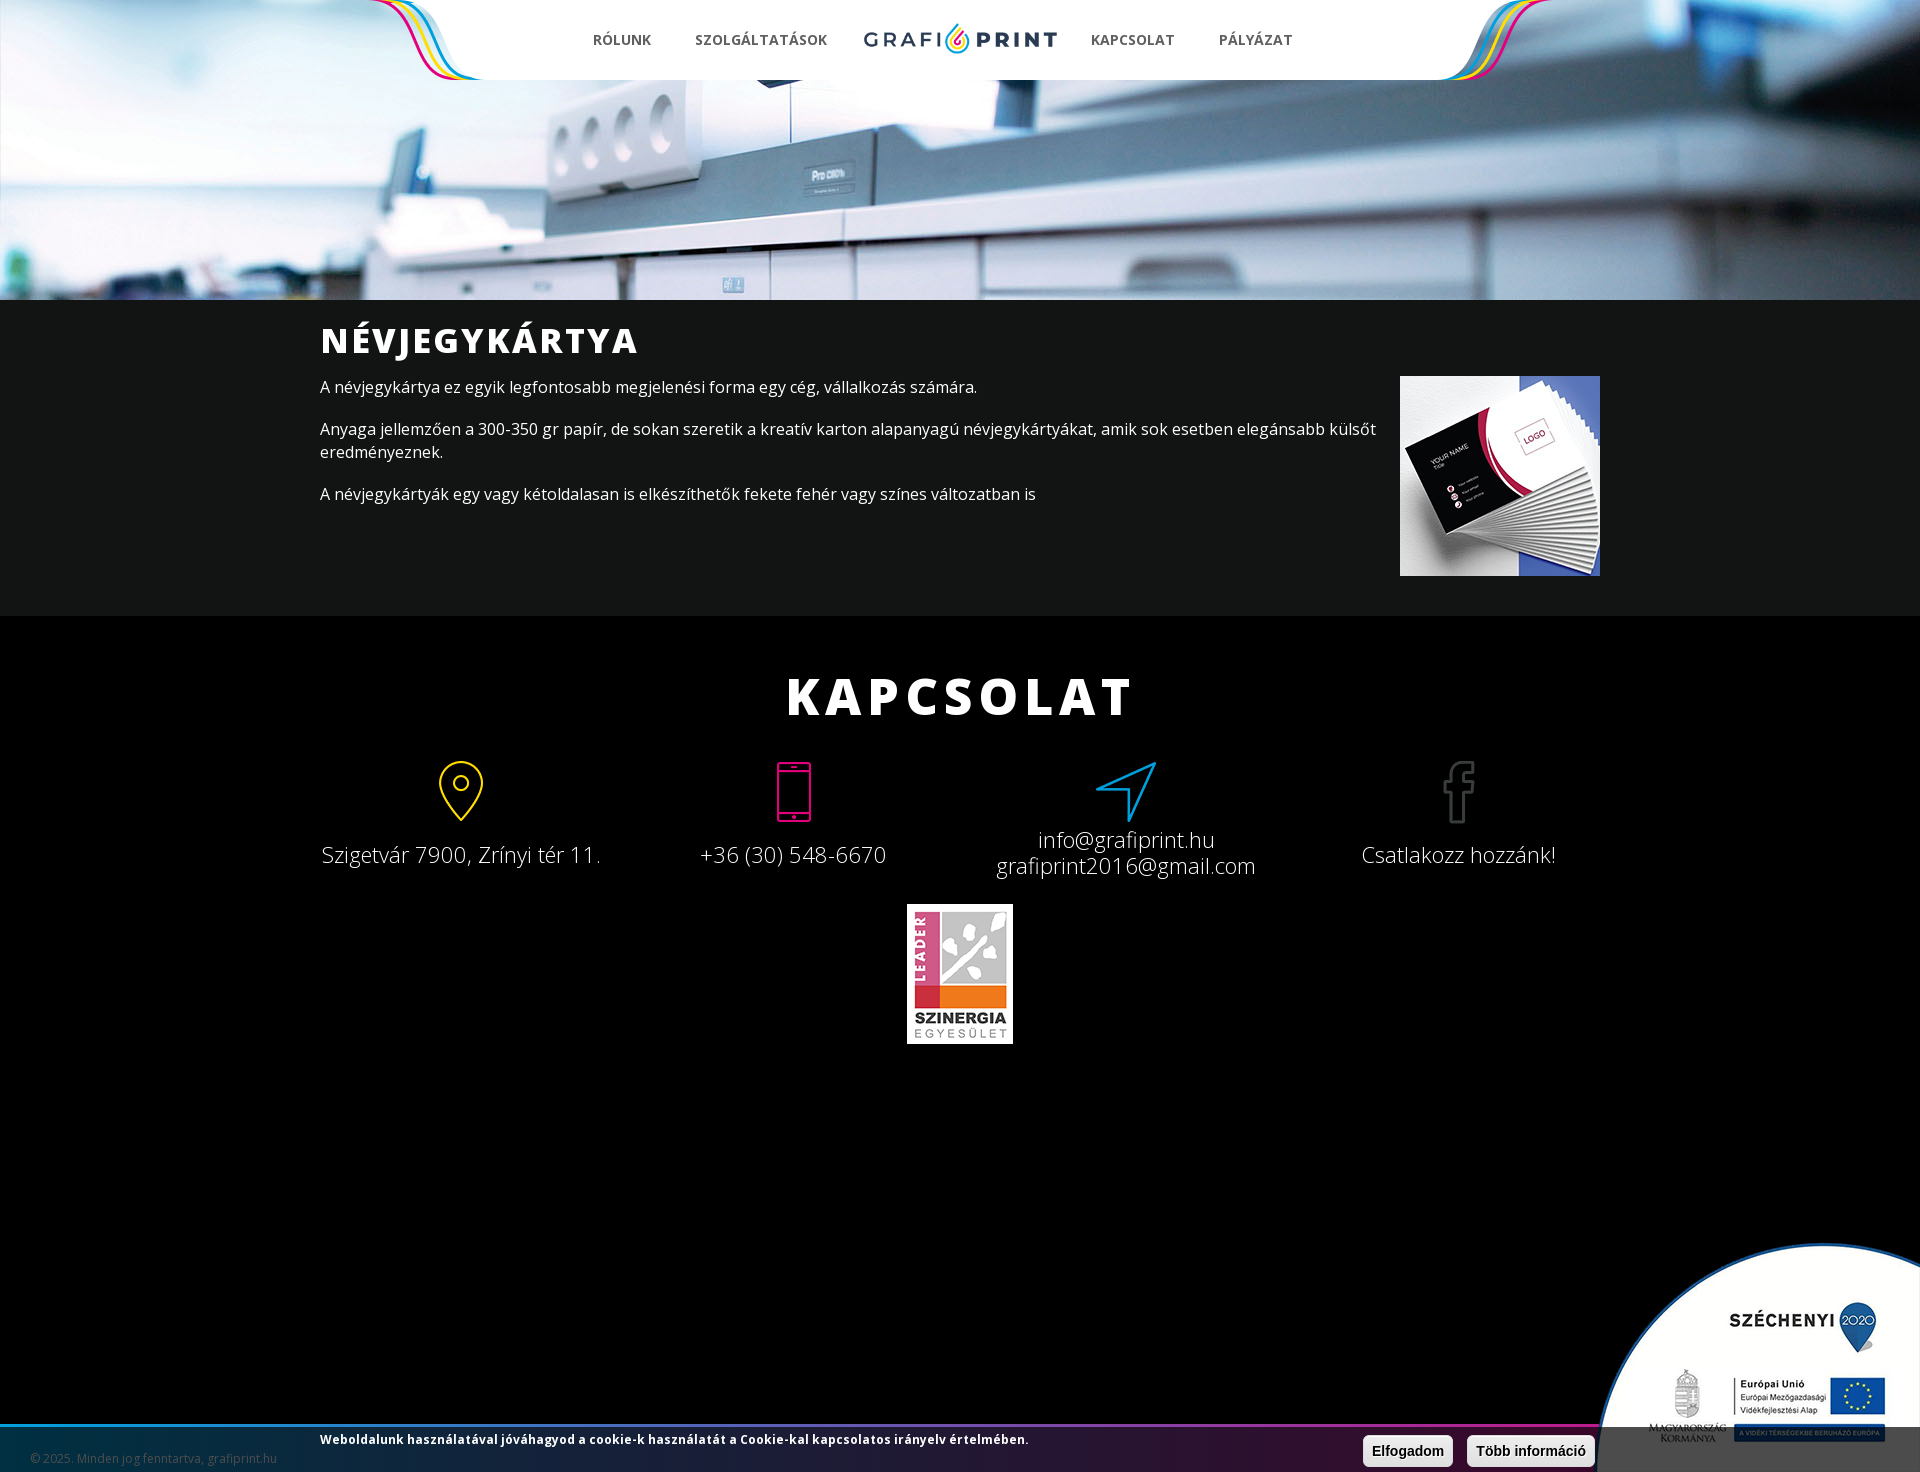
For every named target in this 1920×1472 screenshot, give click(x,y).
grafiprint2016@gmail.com (1126, 865)
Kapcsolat (1133, 39)
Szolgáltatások (761, 39)
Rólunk (622, 39)
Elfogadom (1408, 1451)
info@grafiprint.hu (1126, 839)
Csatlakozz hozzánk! (1458, 854)
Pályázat (1256, 39)
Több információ (1531, 1451)
